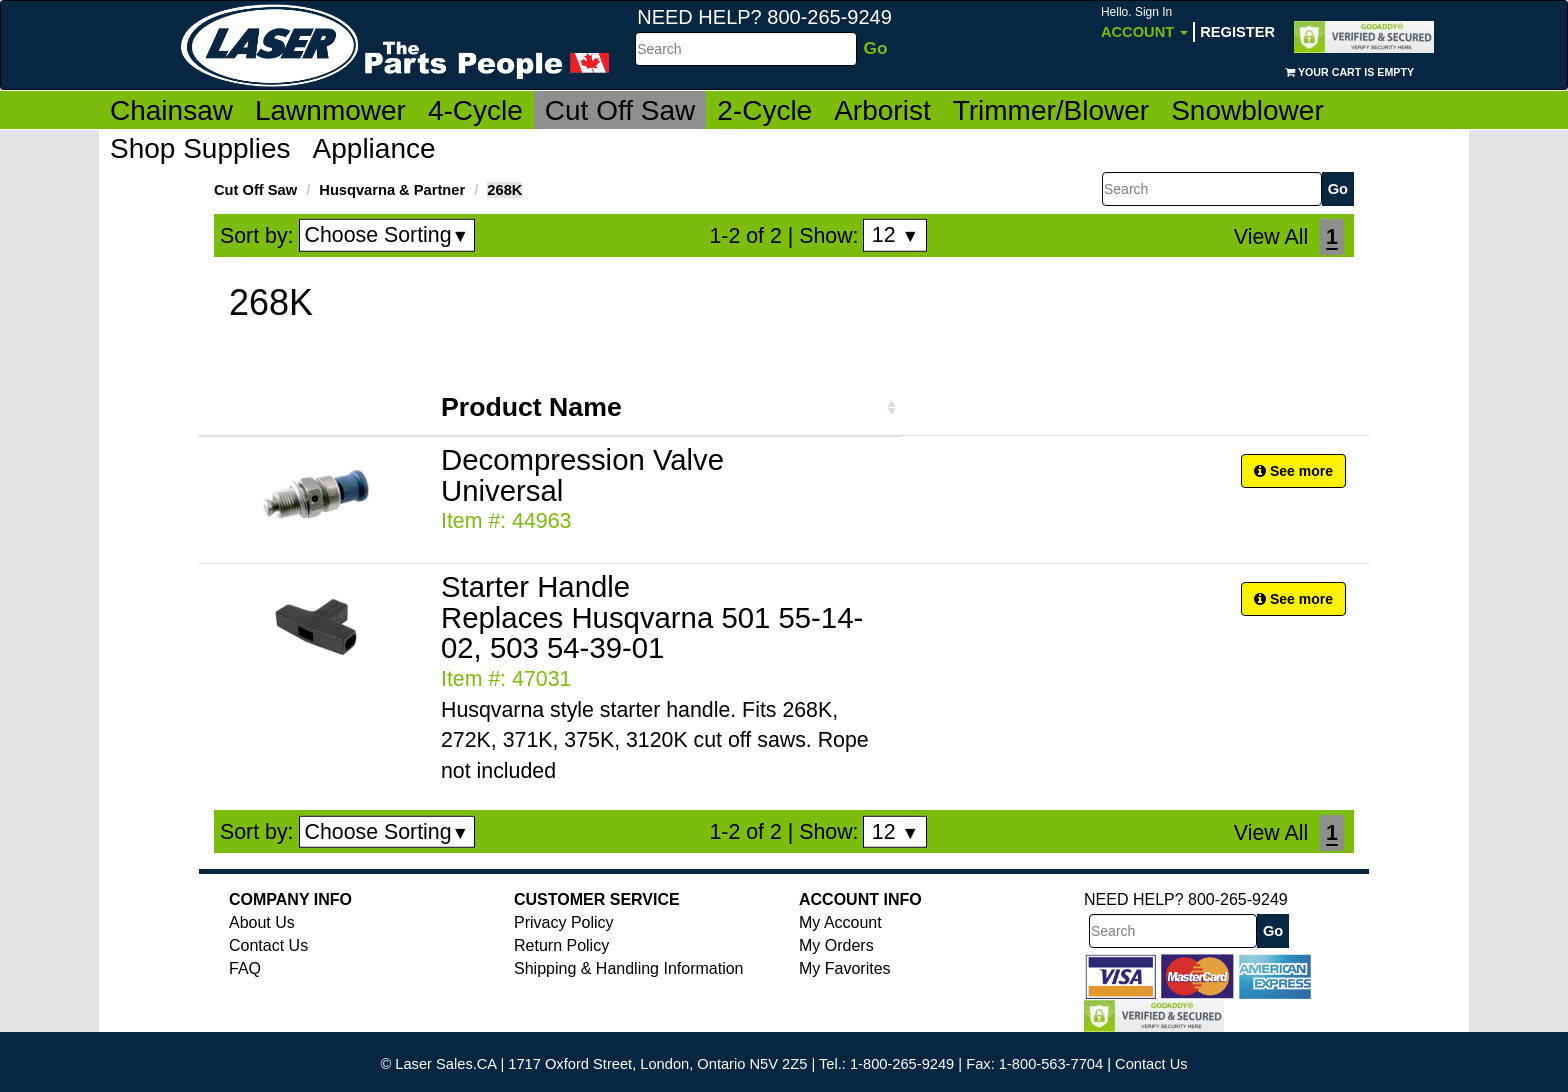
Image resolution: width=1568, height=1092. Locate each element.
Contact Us (268, 945)
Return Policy (561, 945)
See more (1293, 471)
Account (1144, 22)
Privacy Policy (564, 922)
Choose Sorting (387, 235)
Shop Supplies (200, 148)
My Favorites (845, 968)
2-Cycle (764, 110)
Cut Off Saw (620, 110)
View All (1271, 237)
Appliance (374, 148)
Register (1237, 32)
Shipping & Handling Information (628, 968)
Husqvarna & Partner (392, 190)
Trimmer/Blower (1051, 110)
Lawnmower (330, 110)
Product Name (531, 407)
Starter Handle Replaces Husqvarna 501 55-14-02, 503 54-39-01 (652, 617)
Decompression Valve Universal (582, 475)
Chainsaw (171, 110)
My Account (840, 922)
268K (504, 190)
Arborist (882, 110)
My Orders (836, 945)
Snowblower (1247, 110)
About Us (262, 922)
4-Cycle (475, 110)
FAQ (245, 968)
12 (895, 235)
